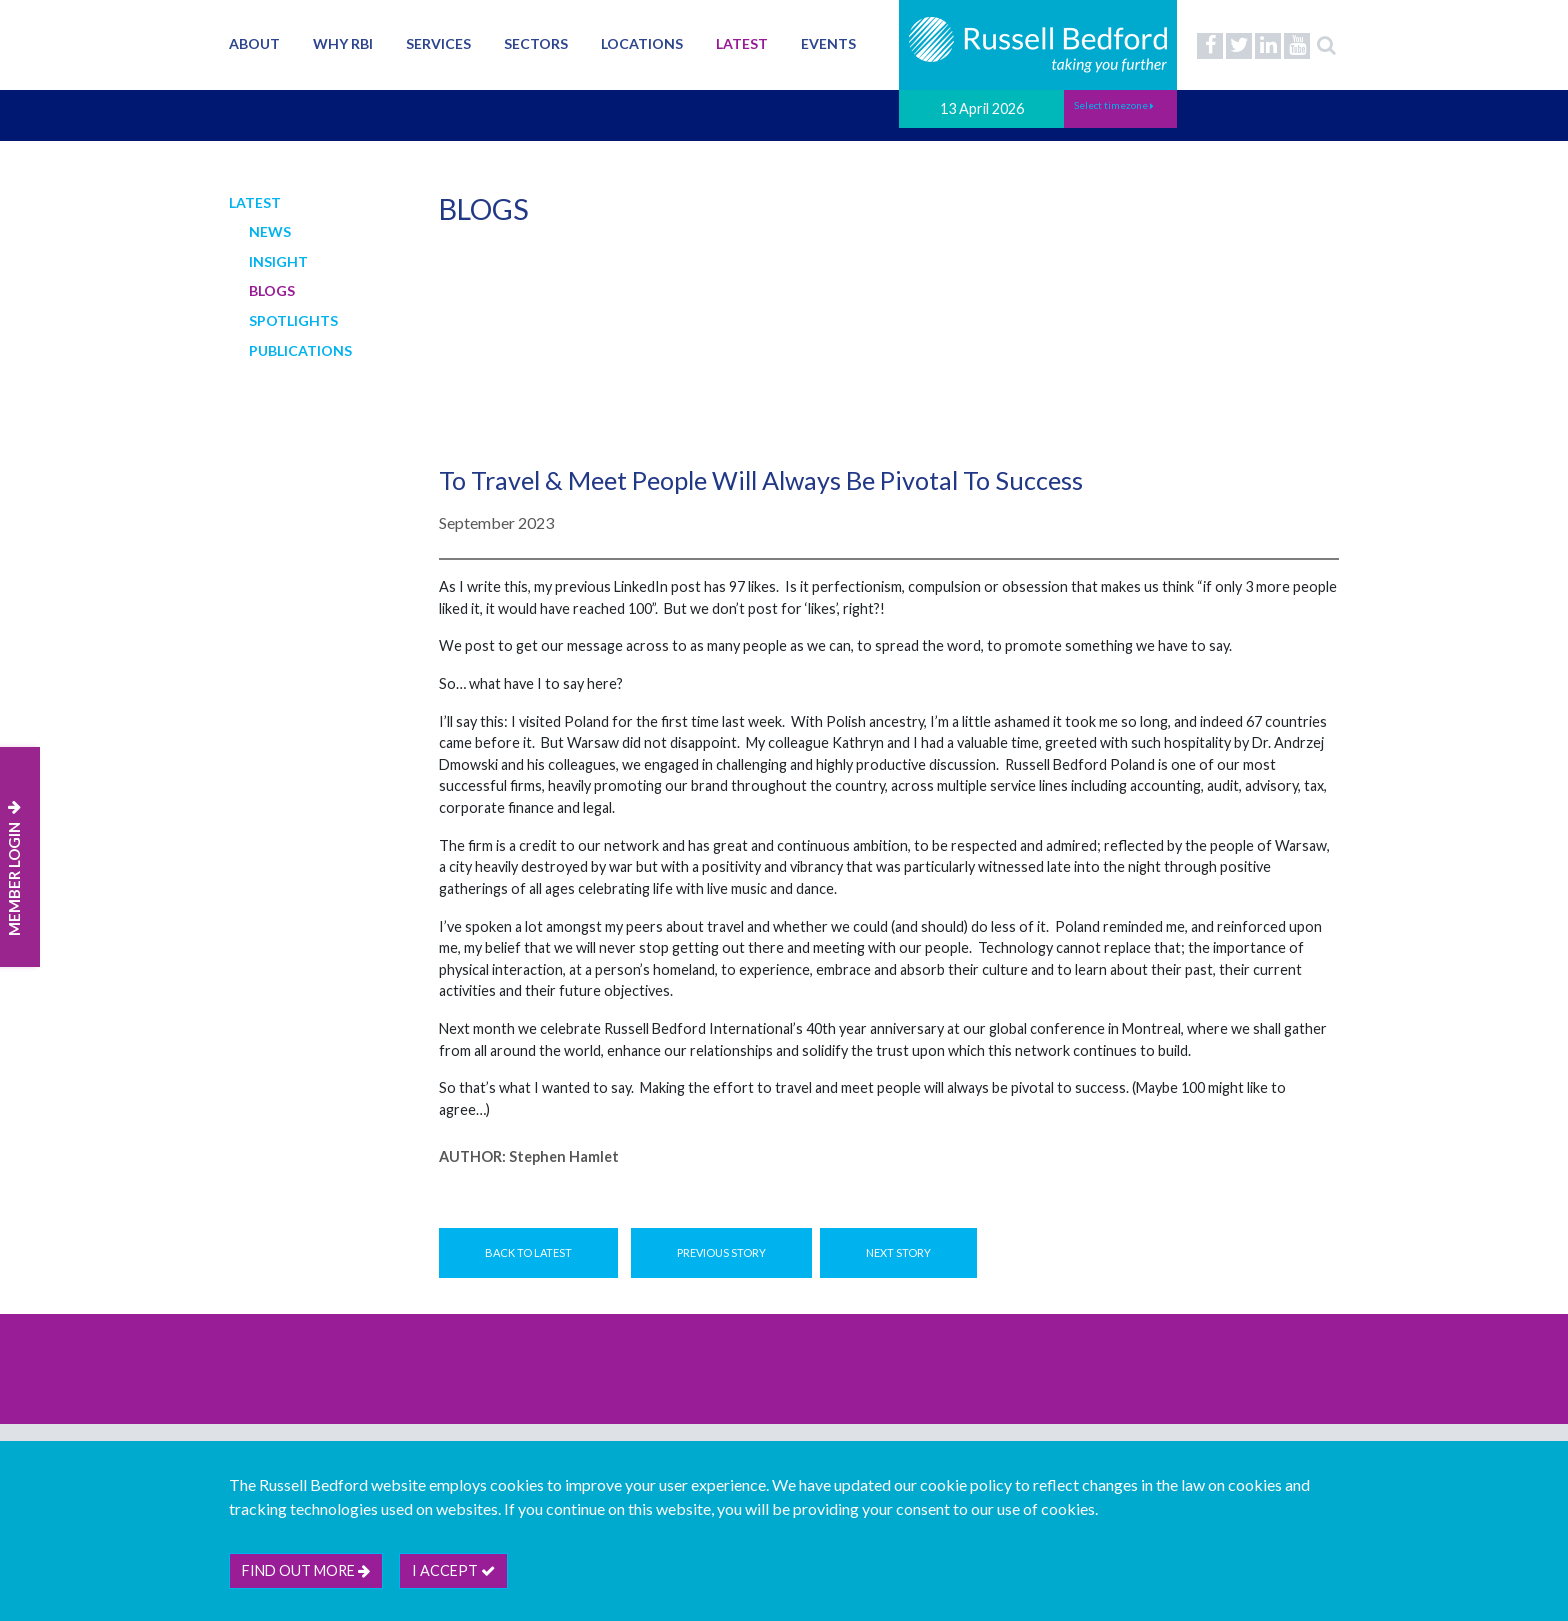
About (254, 43)
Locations (642, 43)
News (270, 231)
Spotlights (293, 320)
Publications (300, 350)
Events (828, 43)
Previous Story (721, 1252)
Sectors (536, 43)
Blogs (272, 290)
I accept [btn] (453, 1570)
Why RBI (343, 43)
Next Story (898, 1252)
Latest (742, 43)
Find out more (306, 1570)
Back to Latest (528, 1252)
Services (438, 43)
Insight (278, 261)
